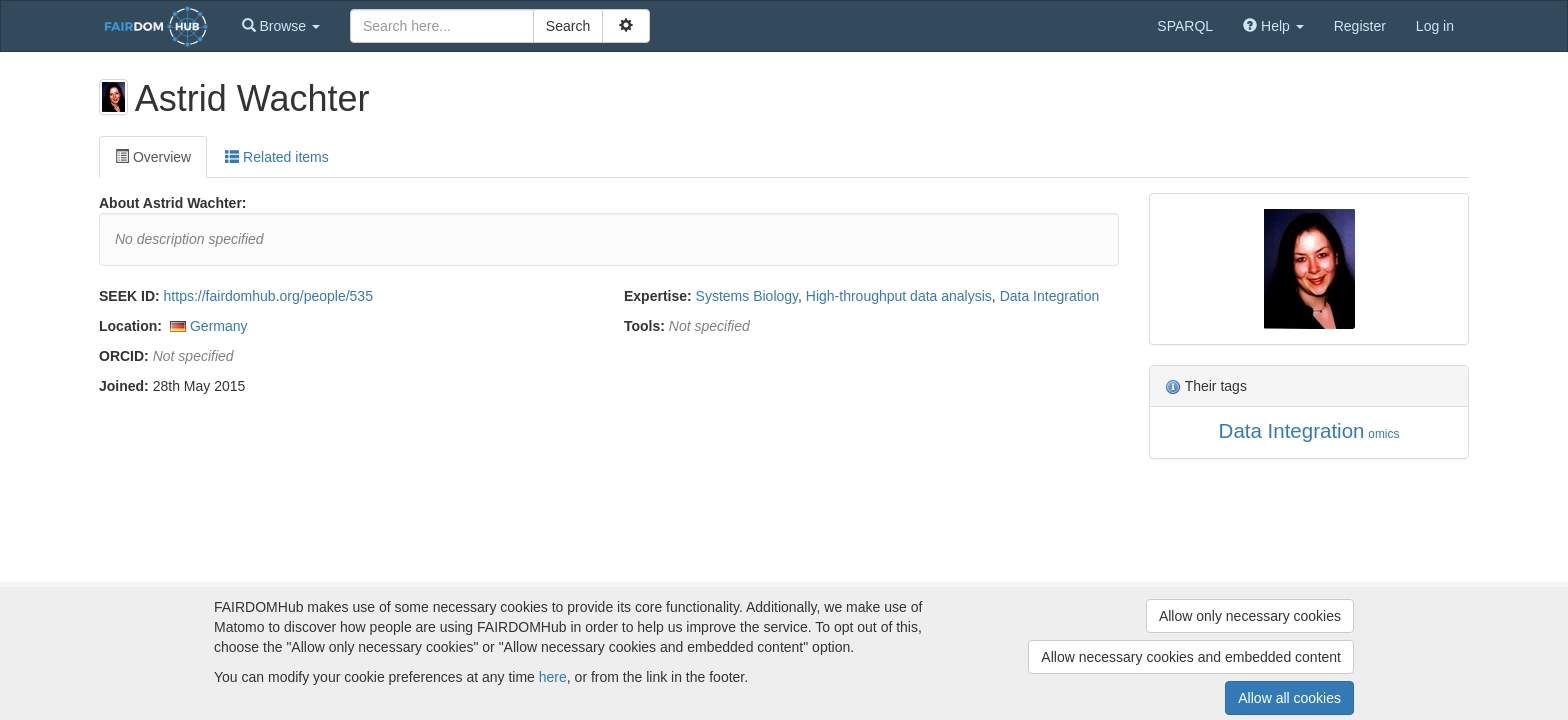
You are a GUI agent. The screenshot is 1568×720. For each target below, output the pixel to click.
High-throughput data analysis (899, 296)
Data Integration (1050, 296)
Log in (1435, 26)
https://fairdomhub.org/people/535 (268, 296)
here (553, 677)
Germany (219, 326)
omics (1383, 434)
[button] (281, 26)
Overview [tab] (153, 157)
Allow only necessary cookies (1250, 616)
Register (1360, 26)
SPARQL (1185, 26)
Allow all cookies (1289, 698)
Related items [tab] (276, 157)
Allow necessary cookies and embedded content (1191, 657)
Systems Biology (747, 296)
